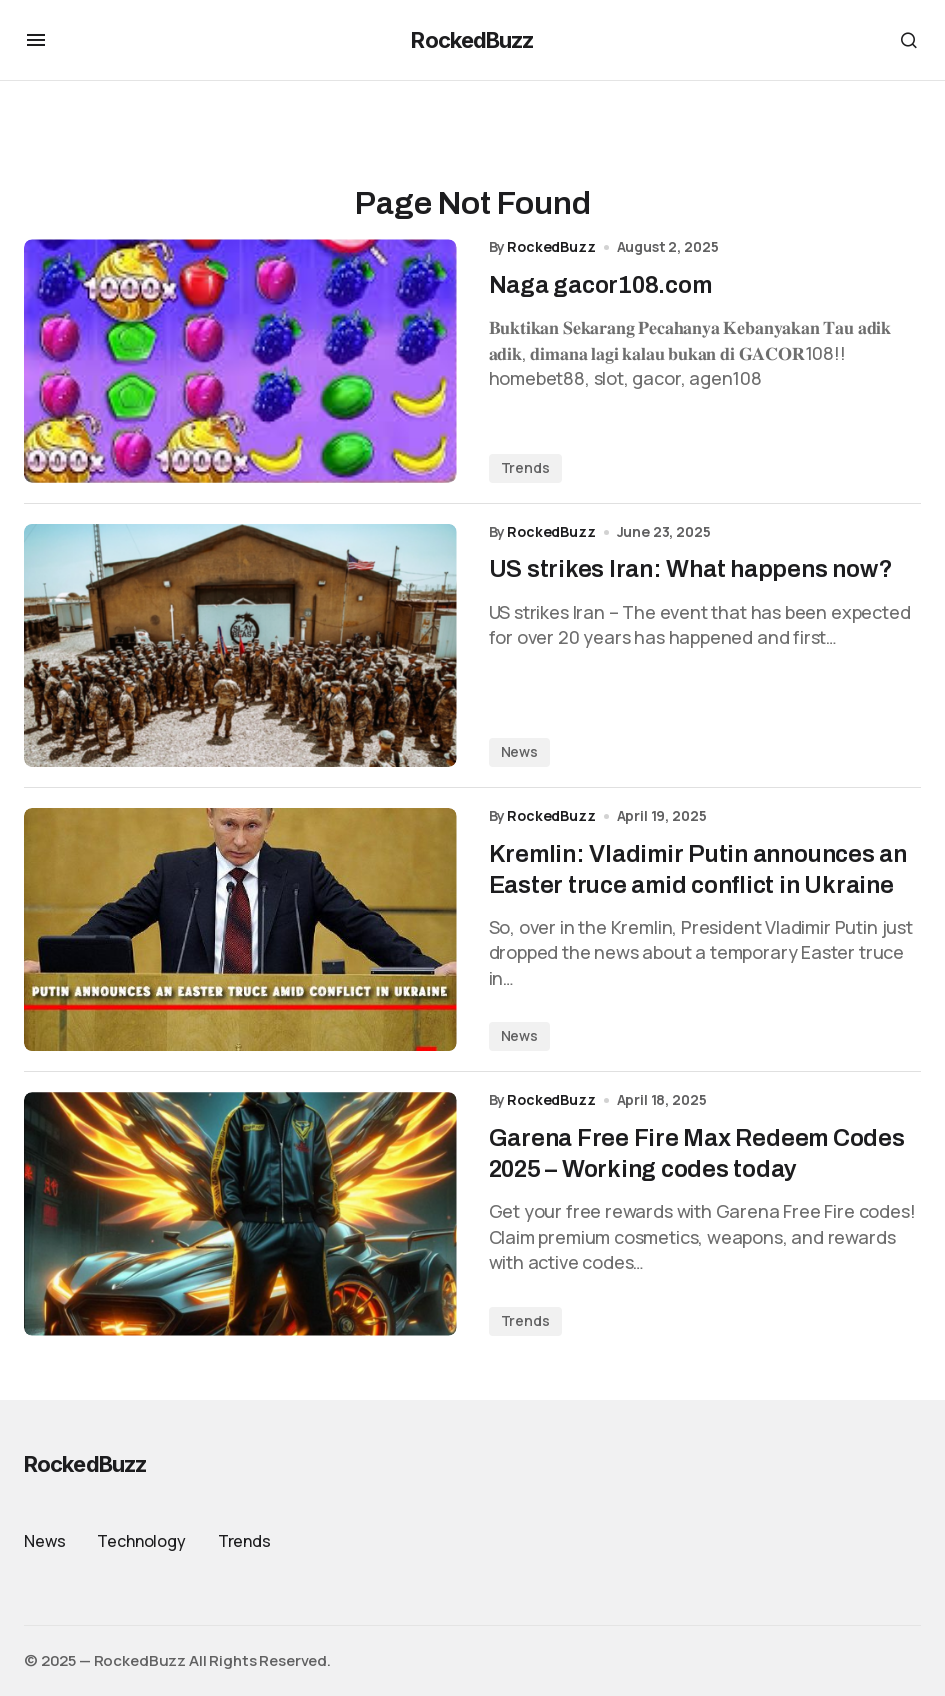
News (519, 751)
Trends (525, 467)
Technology (141, 1541)
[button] (36, 40)
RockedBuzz (472, 40)
